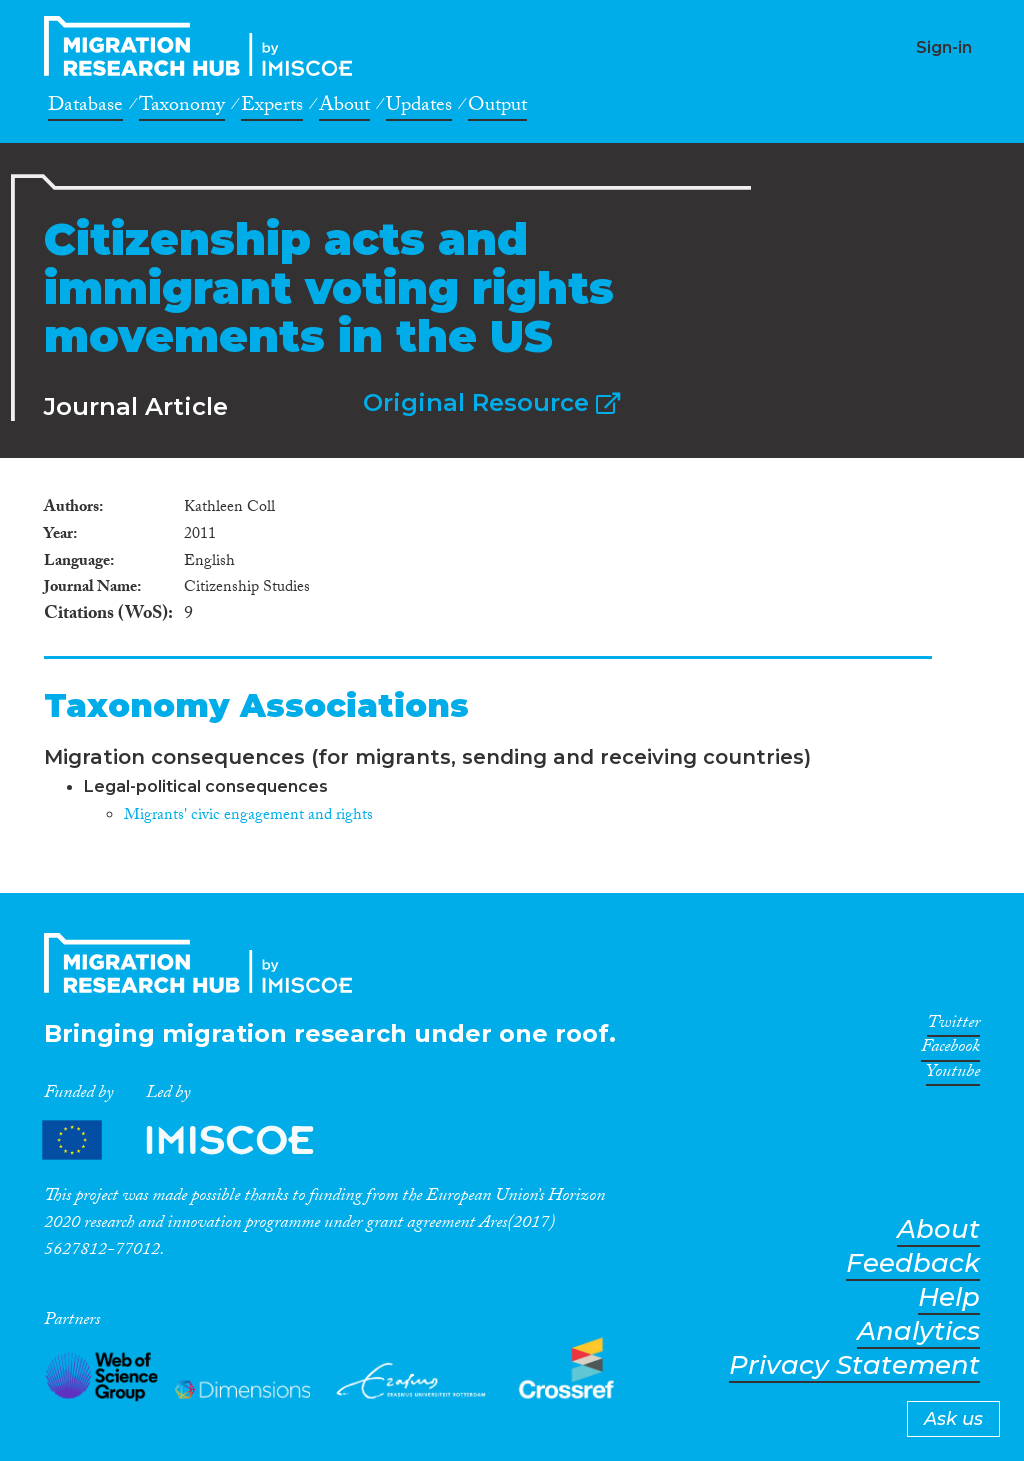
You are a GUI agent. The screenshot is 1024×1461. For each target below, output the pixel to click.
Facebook (950, 1050)
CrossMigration (204, 46)
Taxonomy (182, 108)
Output (497, 108)
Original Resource (491, 402)
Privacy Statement (854, 1365)
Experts (272, 108)
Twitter (953, 1026)
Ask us (953, 1419)
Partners (195, 1140)
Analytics (918, 1331)
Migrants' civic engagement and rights (248, 816)
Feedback (913, 1263)
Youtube (953, 1075)
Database (85, 108)
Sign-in (944, 47)
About (344, 108)
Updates (419, 108)
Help (949, 1297)
